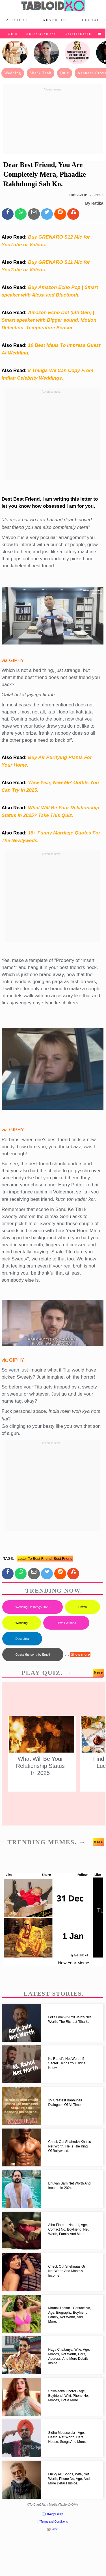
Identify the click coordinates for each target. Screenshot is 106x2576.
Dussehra (22, 1638)
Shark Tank (41, 73)
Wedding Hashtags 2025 (32, 1607)
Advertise (55, 19)
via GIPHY (13, 660)
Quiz (13, 33)
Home (54, 2529)
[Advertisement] (53, 121)
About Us (17, 19)
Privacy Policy (54, 2514)
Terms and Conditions (54, 2521)
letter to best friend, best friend (45, 1558)
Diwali (82, 1607)
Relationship (78, 33)
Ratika (97, 203)
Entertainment (41, 33)
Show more (80, 1654)
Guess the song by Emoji (33, 1654)
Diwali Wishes (66, 1623)
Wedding (12, 73)
